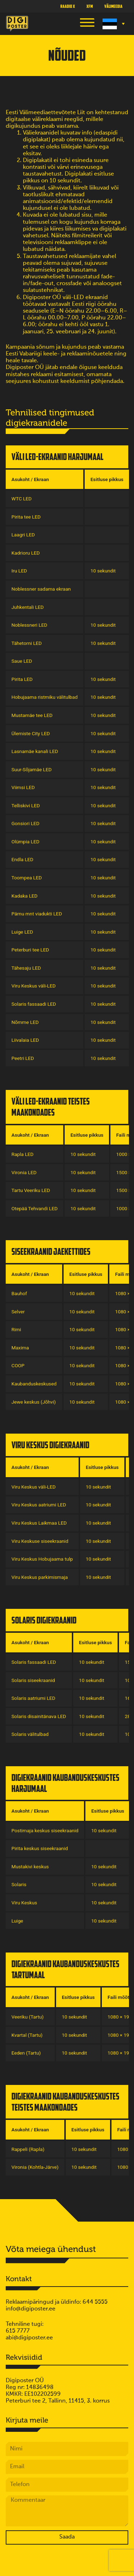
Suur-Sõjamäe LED (31, 769)
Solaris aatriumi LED (33, 1698)
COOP (17, 1365)
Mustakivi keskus (30, 1866)
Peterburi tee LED (30, 950)
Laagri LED (23, 534)
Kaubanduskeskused (33, 1384)
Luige (17, 1921)
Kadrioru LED (25, 553)
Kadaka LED (24, 896)
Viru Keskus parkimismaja (39, 1577)
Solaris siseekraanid (33, 1680)
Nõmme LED (25, 1022)
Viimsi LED (23, 787)
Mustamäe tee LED (32, 715)
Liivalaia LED (25, 1040)
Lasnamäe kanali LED (34, 751)
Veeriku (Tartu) (27, 2017)
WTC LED (21, 498)
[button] (87, 23)
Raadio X (67, 6)
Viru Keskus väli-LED (33, 986)
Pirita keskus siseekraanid (39, 1848)
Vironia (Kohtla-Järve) (35, 2167)
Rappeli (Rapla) (27, 2149)
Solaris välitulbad (30, 1734)
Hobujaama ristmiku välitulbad (44, 697)
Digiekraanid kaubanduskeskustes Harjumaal (65, 1783)
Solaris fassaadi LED (33, 1004)
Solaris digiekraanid (43, 1620)
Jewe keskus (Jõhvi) (33, 1402)
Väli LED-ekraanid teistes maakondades (50, 1107)
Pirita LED (22, 679)
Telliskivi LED (25, 805)
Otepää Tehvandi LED (34, 1208)
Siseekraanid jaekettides (50, 1251)
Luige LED (22, 932)
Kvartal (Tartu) (27, 2035)
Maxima (20, 1347)
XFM (89, 6)
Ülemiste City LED (30, 733)
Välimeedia (113, 6)
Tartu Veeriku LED (30, 1190)
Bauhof (19, 1293)
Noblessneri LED (29, 625)
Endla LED (22, 859)
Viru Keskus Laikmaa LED (39, 1523)
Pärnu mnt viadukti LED (36, 913)
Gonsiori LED (25, 823)
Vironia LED (23, 1172)
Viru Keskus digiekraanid (50, 1444)
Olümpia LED (25, 841)
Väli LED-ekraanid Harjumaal (57, 456)
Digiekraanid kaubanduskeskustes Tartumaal (65, 1969)
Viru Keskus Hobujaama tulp (42, 1559)
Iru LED (19, 571)
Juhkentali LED (27, 607)
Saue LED (21, 661)
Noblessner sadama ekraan (41, 589)
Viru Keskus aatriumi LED (38, 1504)
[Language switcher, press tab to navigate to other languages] (112, 24)
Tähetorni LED (26, 643)
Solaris (18, 1884)
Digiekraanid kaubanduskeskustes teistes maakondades (65, 2102)
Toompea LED (26, 877)
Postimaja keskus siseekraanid (44, 1830)
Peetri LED (22, 1058)
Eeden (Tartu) (26, 2053)
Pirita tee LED (26, 517)
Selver (18, 1311)
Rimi (16, 1329)
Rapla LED (22, 1154)
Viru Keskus (24, 1902)
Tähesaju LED (26, 968)
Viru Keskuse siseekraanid (39, 1541)
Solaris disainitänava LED (38, 1716)
